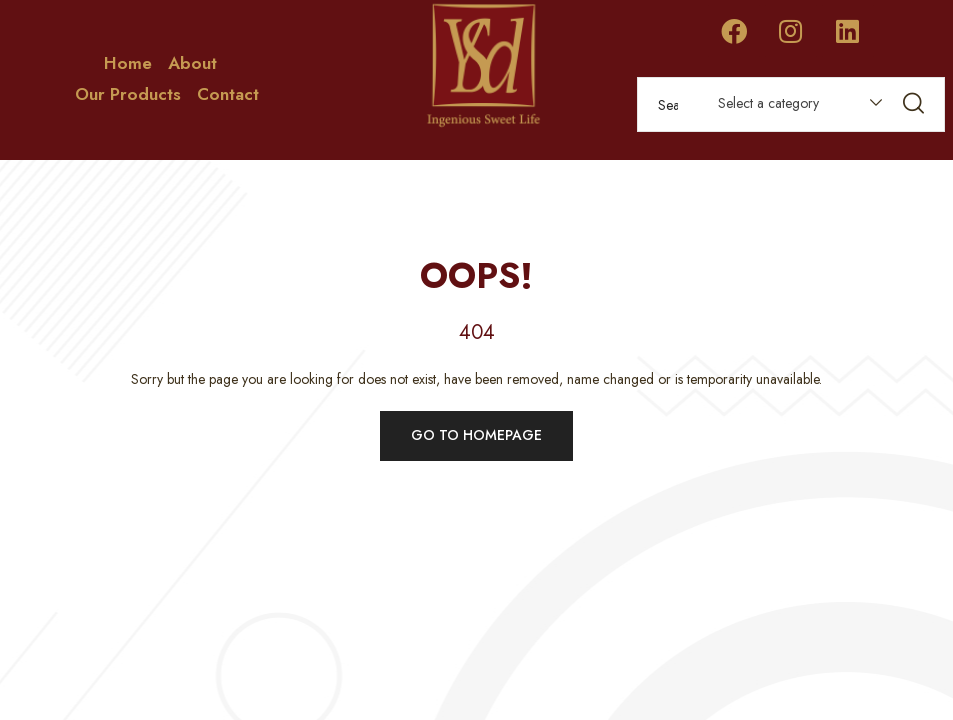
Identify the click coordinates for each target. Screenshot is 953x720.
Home (128, 63)
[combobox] (790, 107)
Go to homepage (476, 435)
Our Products (128, 94)
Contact (228, 94)
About (192, 63)
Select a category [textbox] (768, 103)
